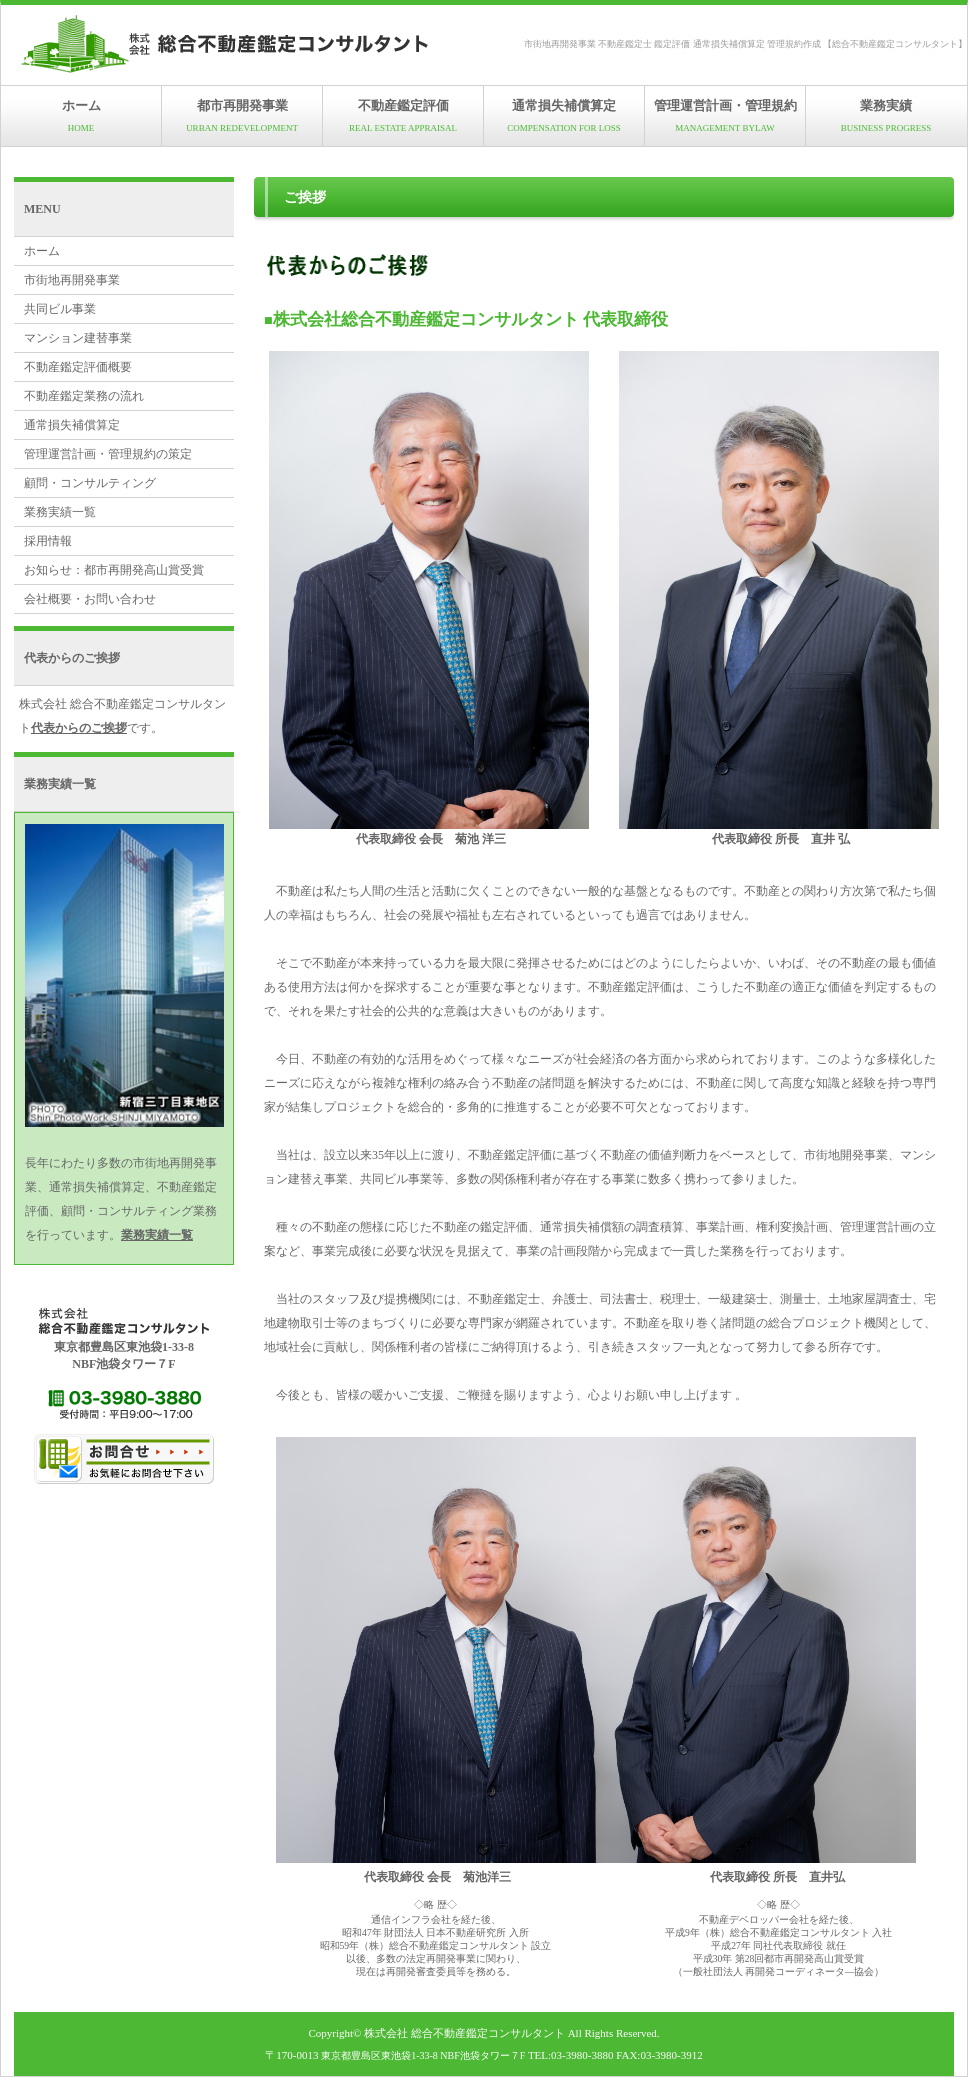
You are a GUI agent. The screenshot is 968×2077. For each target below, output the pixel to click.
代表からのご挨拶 (79, 728)
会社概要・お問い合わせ (90, 599)
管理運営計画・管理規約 (725, 115)
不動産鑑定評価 (403, 115)
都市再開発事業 (242, 115)
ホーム (81, 115)
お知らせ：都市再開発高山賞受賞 (114, 570)
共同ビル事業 (60, 309)
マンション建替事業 (78, 338)
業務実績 (886, 115)
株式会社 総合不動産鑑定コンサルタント (464, 2033)
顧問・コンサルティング (90, 483)
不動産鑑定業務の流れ (84, 396)
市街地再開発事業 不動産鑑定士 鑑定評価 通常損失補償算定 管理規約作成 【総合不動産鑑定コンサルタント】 (745, 44)
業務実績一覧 (60, 512)
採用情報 (48, 541)
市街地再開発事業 (72, 280)
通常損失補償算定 (564, 115)
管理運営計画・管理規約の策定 (108, 454)
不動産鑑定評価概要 (78, 367)
